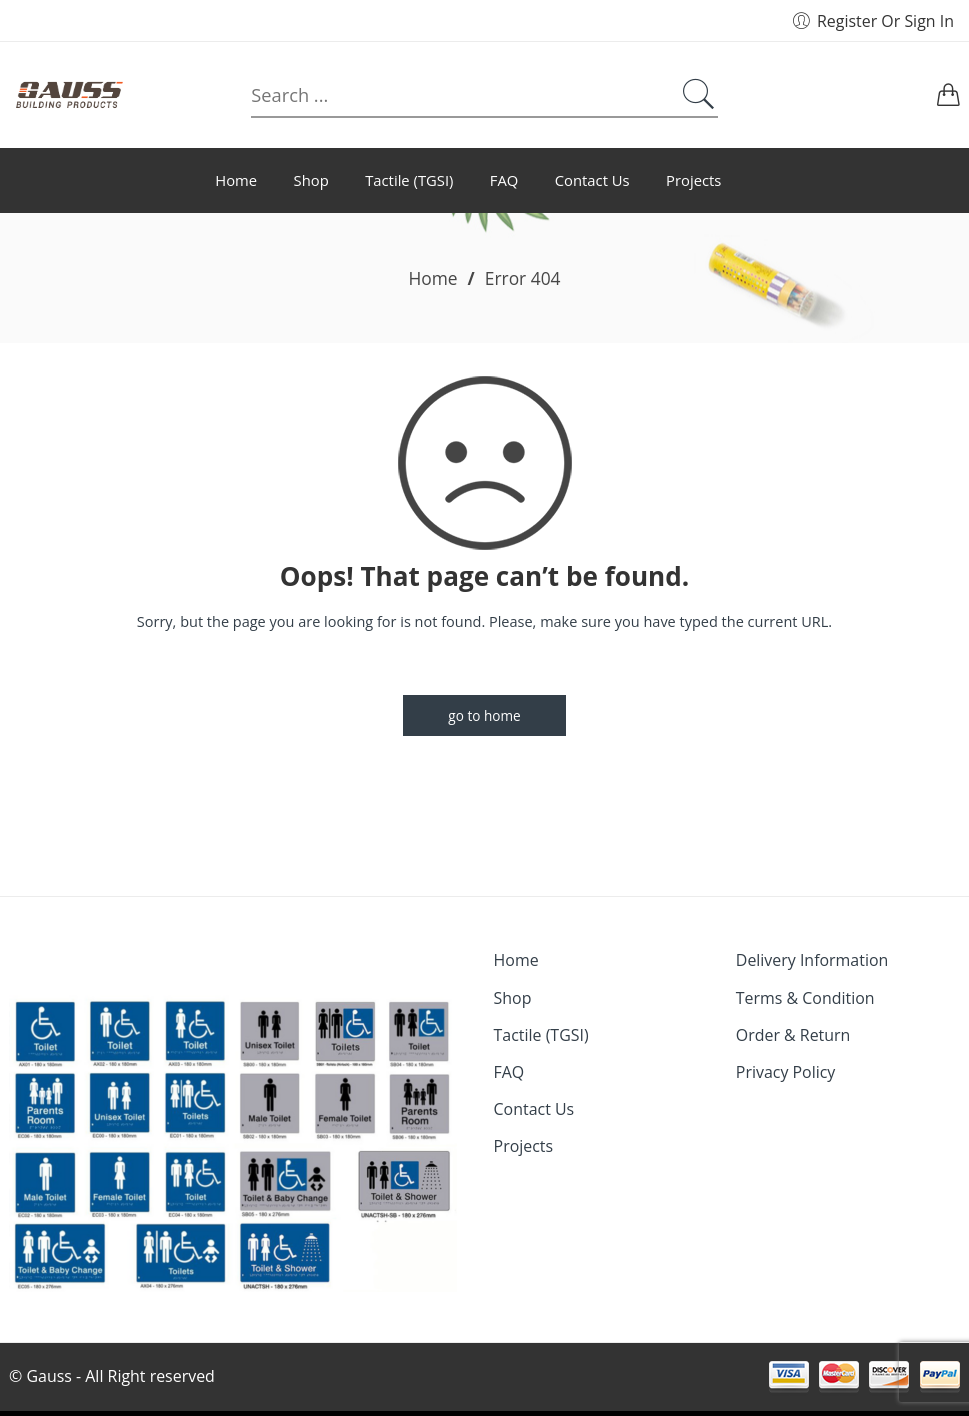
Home (432, 278)
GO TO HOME (484, 715)
